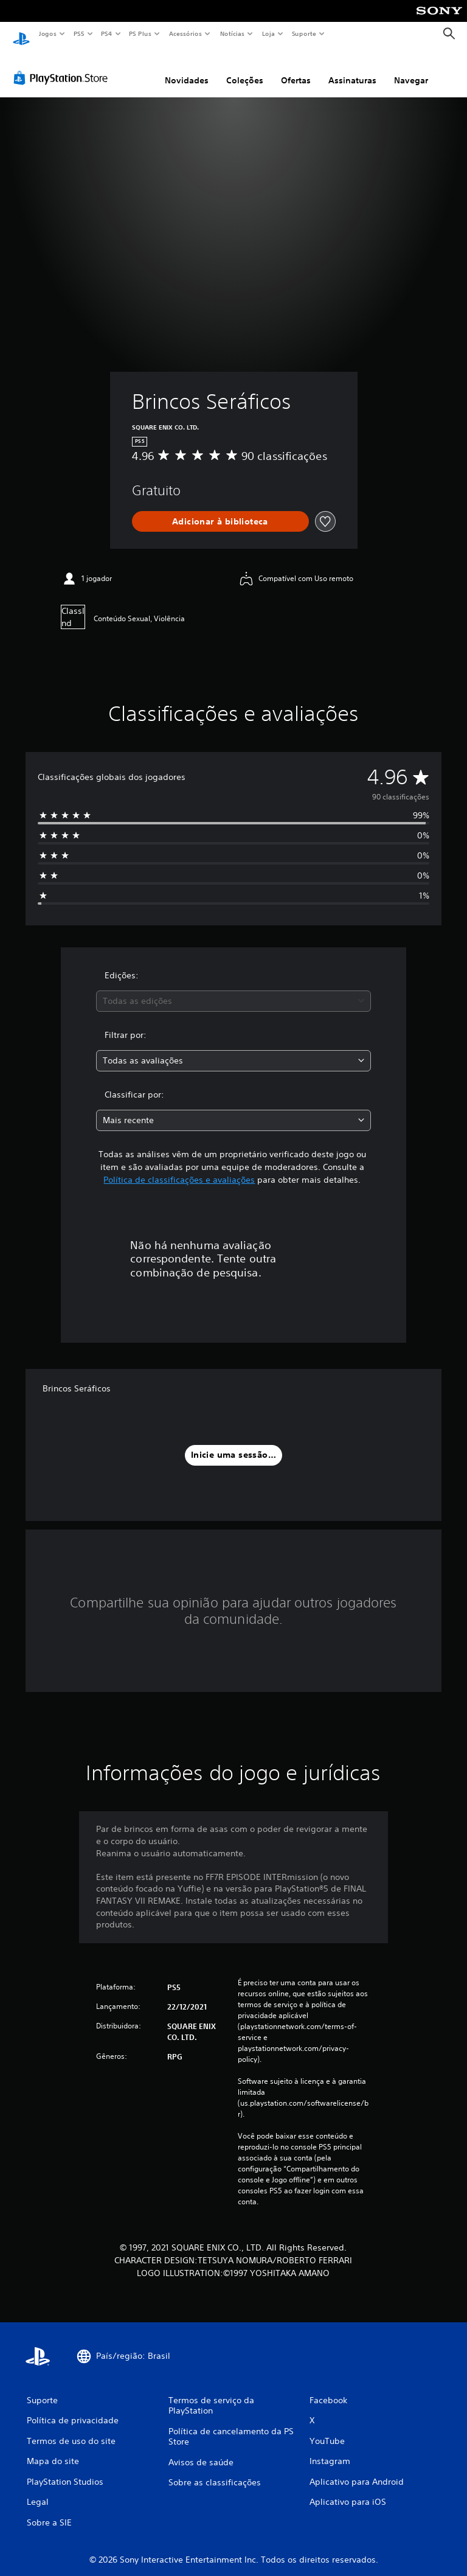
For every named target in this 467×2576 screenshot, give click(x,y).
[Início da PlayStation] (21, 34)
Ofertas (296, 68)
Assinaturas (352, 68)
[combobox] (233, 989)
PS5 (79, 33)
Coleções (244, 68)
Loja (268, 33)
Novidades (187, 68)
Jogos (47, 33)
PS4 (106, 33)
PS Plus (140, 33)
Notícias (232, 33)
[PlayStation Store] (63, 66)
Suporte (303, 33)
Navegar (411, 68)
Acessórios (184, 33)
